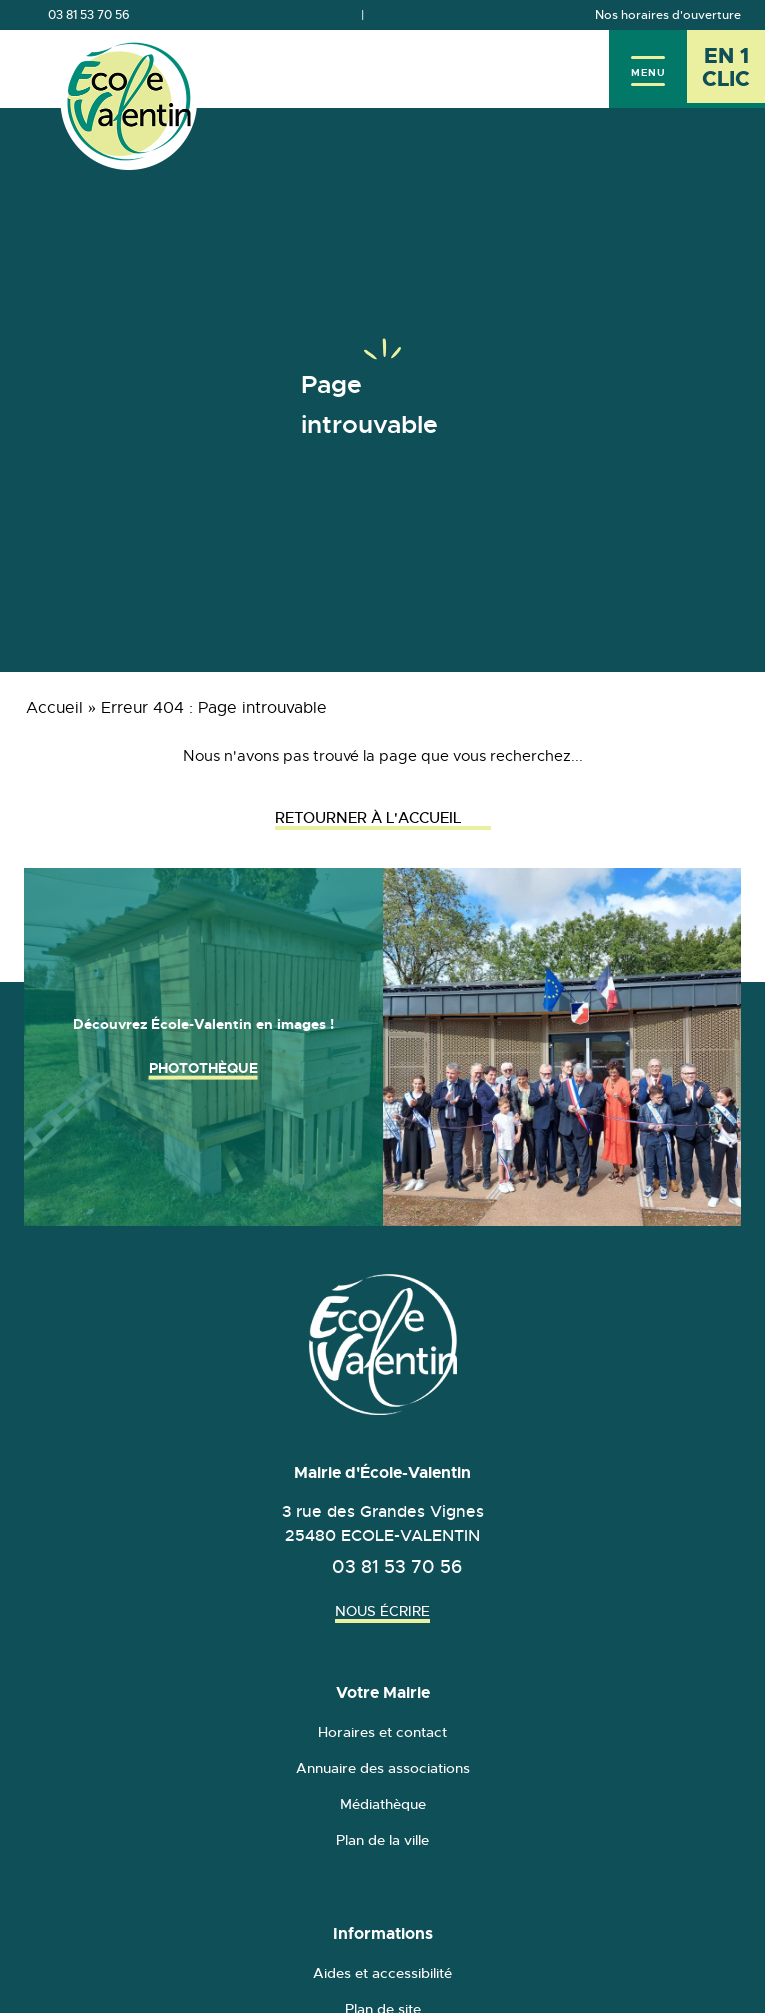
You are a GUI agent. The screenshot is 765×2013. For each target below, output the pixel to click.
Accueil (54, 708)
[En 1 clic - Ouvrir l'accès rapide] (726, 69)
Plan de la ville (382, 1840)
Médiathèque (383, 1804)
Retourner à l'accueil (383, 817)
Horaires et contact (382, 1732)
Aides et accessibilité (382, 1973)
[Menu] (648, 69)
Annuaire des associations (383, 1768)
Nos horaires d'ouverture (668, 15)
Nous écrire (382, 1611)
